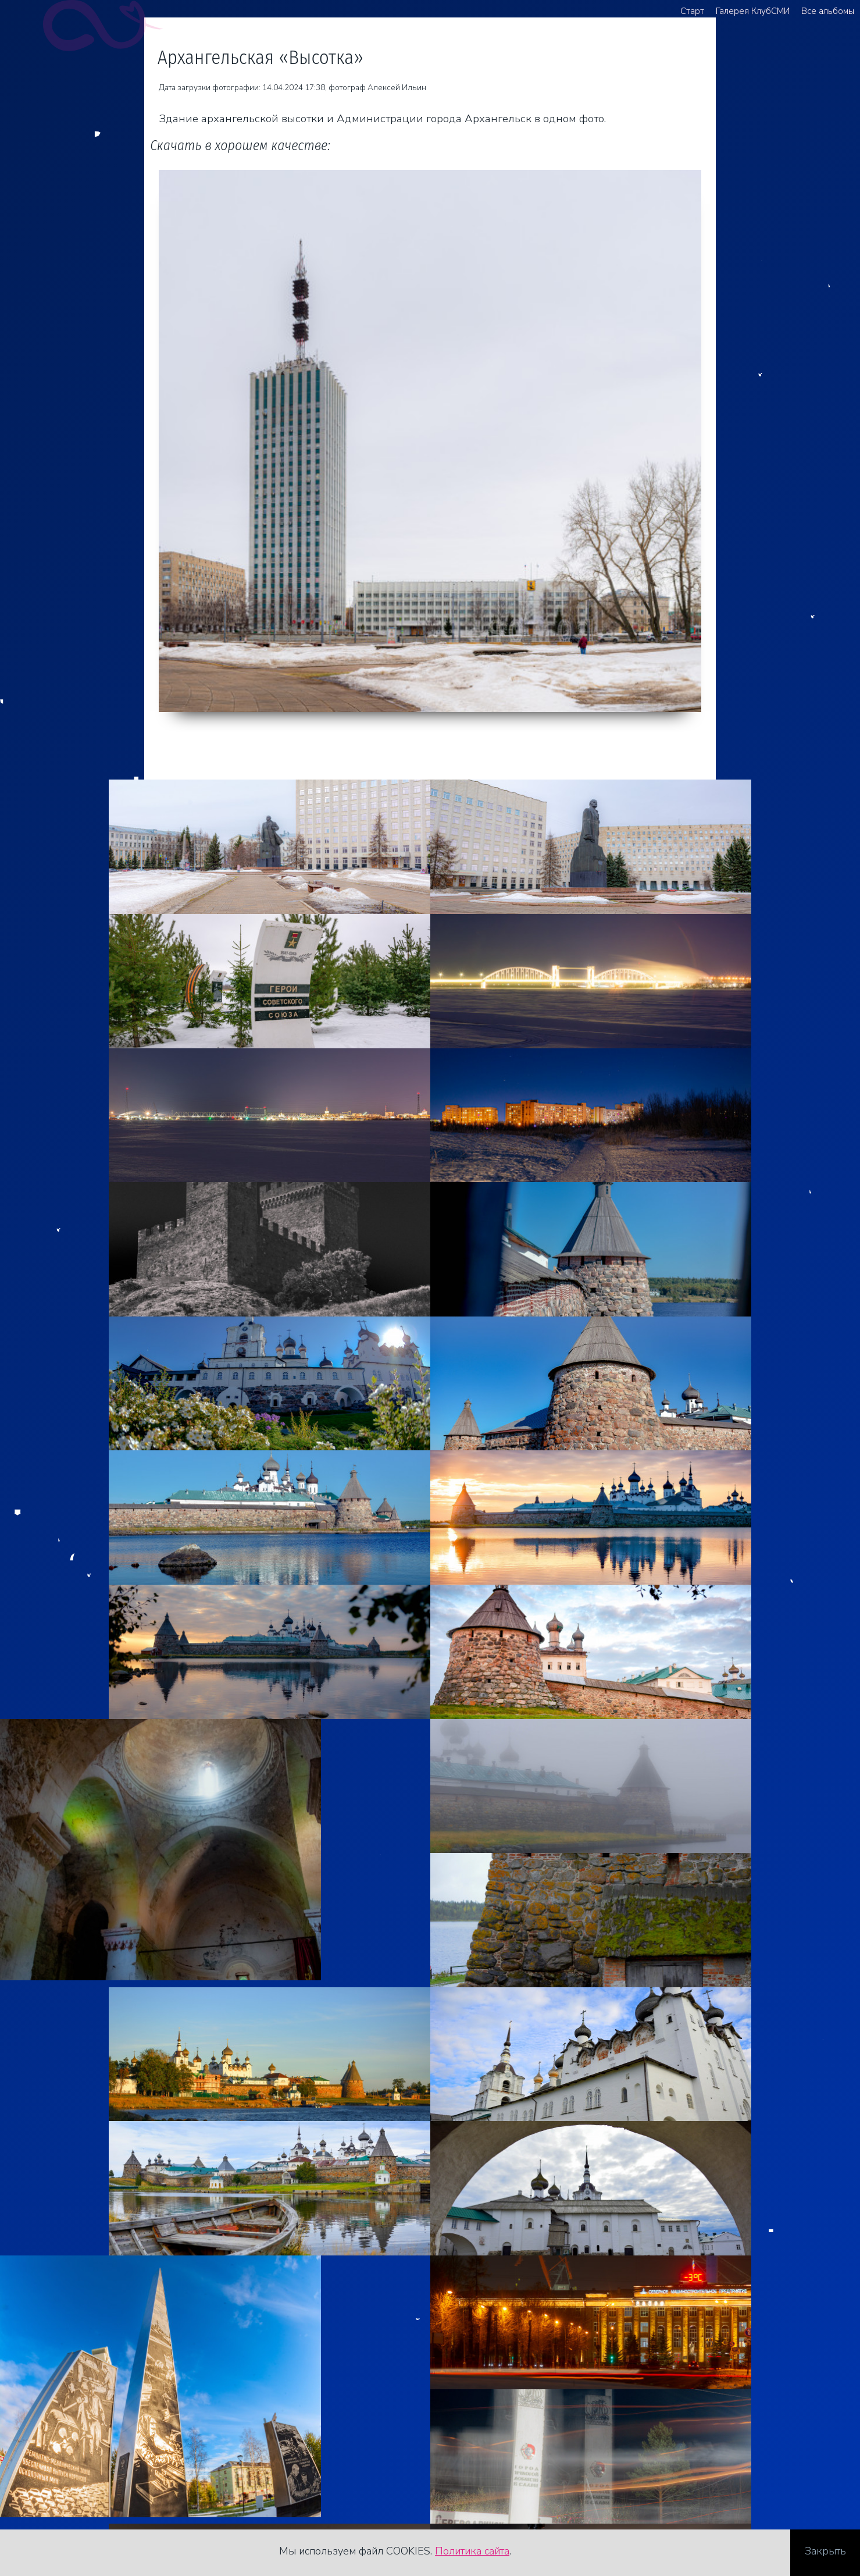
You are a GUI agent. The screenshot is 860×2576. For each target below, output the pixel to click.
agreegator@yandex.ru (90, 2479)
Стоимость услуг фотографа (107, 2497)
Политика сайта (472, 2552)
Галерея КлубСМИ (753, 11)
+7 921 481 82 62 (79, 2461)
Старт (692, 11)
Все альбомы (827, 11)
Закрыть (825, 2552)
